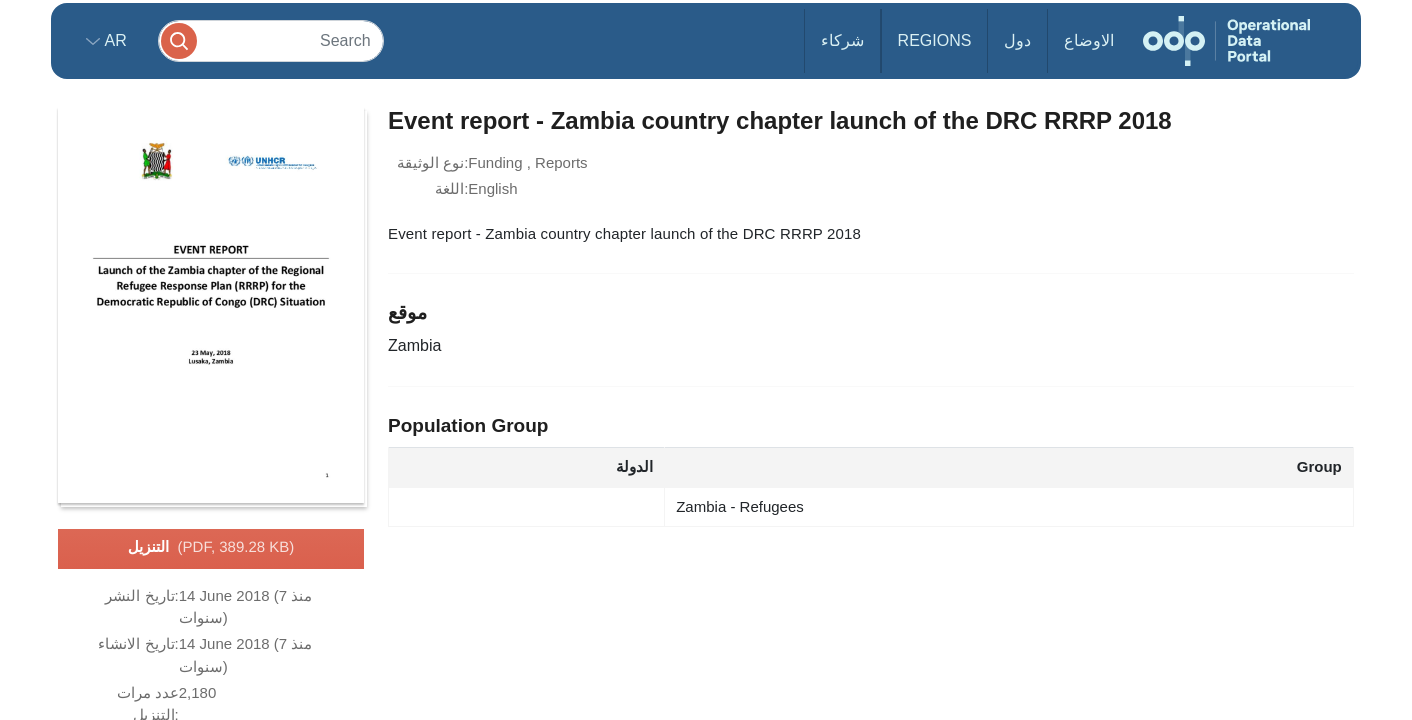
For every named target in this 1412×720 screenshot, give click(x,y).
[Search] (271, 40)
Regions (935, 40)
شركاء (842, 40)
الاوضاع (1089, 40)
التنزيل (211, 548)
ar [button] (113, 40)
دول (1017, 40)
